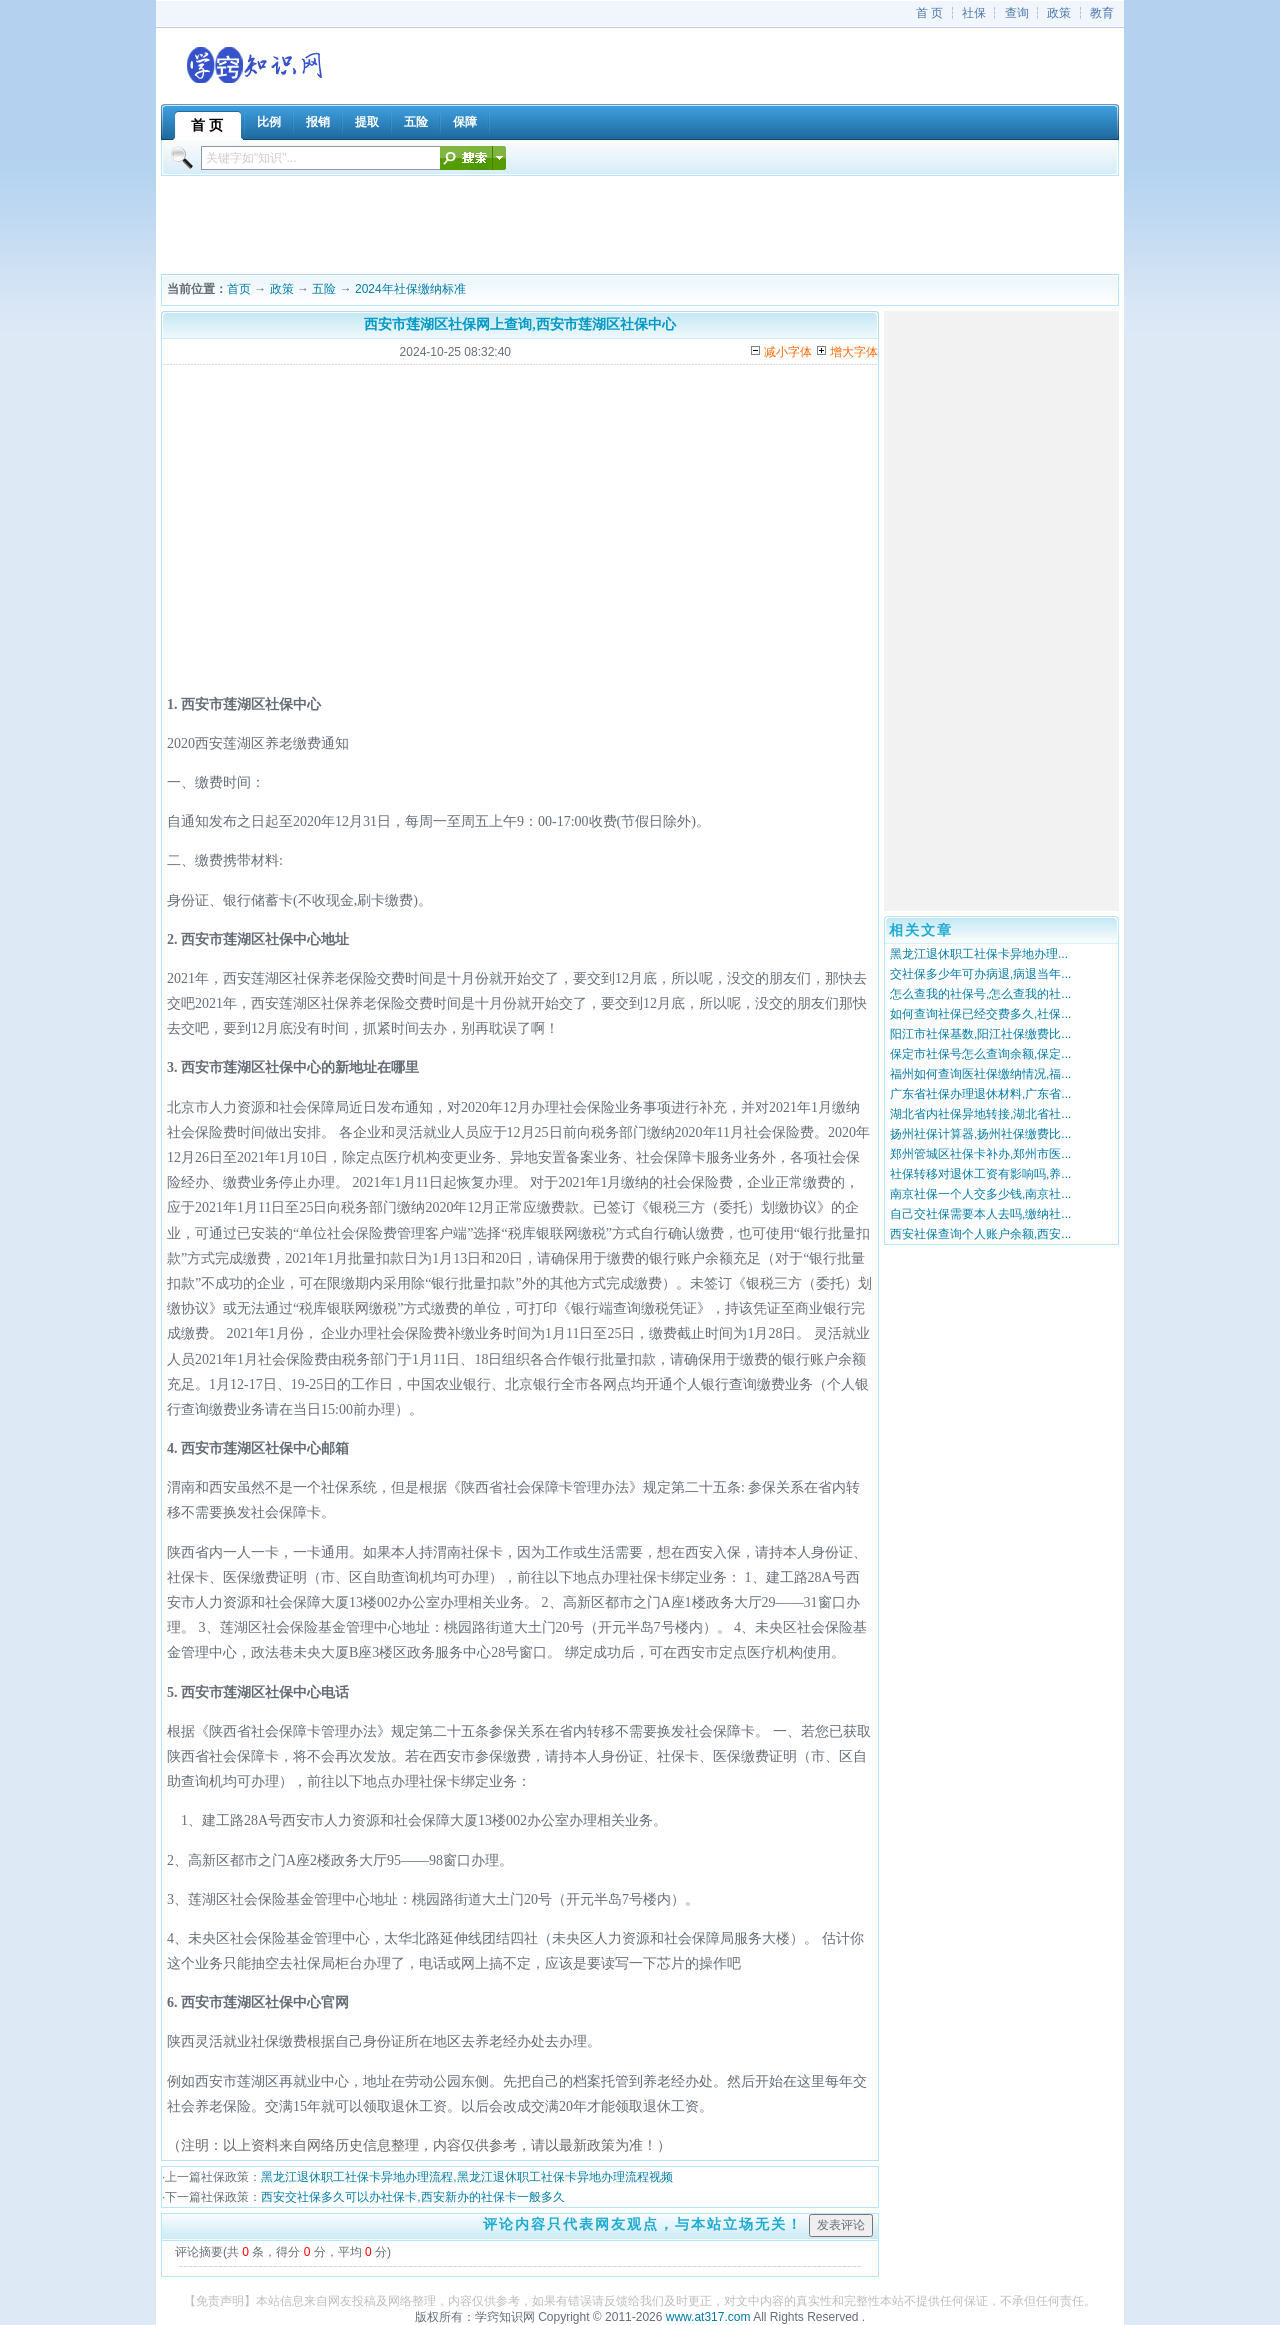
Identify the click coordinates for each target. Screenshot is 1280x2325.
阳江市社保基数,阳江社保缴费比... (980, 1034)
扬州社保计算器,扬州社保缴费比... (980, 1134)
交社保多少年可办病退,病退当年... (980, 974)
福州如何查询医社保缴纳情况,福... (980, 1074)
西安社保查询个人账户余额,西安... (980, 1234)
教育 (1102, 13)
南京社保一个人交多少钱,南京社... (980, 1194)
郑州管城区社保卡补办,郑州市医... (980, 1154)
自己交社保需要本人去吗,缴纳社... (980, 1214)
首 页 (929, 13)
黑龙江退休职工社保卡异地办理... (979, 954)
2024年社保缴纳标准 (410, 289)
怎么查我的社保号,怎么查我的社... (980, 994)
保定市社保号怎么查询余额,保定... (980, 1054)
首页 (239, 289)
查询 (1017, 13)
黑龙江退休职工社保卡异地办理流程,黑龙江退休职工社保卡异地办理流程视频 (466, 2177)
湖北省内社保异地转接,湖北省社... (980, 1114)
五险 (324, 289)
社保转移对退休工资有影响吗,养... (980, 1174)
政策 (1059, 13)
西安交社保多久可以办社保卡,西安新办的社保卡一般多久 (412, 2197)
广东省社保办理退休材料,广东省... (980, 1094)
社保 (974, 13)
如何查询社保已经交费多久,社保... (980, 1014)
